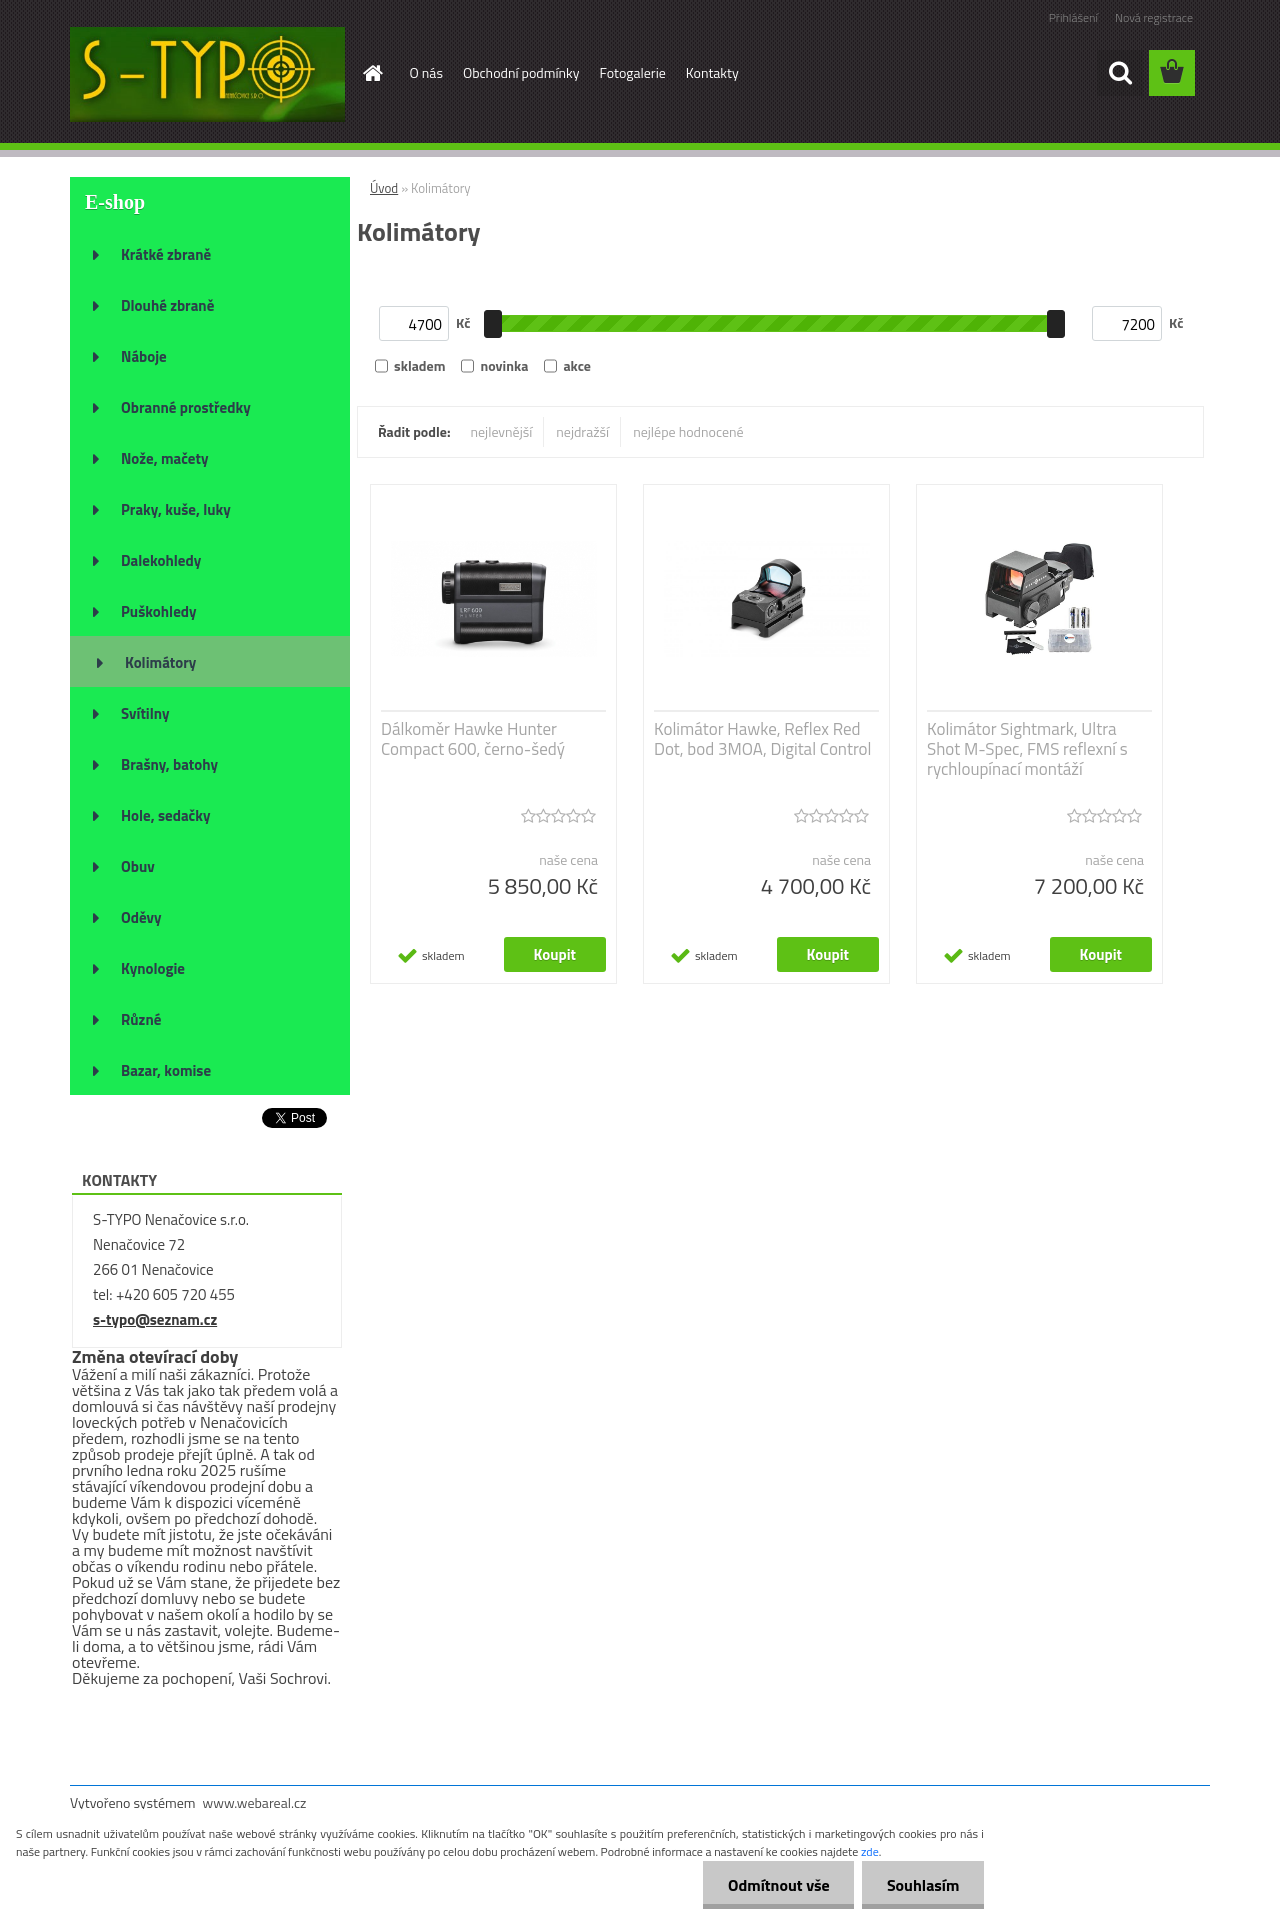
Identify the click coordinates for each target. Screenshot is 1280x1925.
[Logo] (207, 74)
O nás (426, 72)
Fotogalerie (633, 72)
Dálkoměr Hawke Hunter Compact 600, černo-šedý (473, 739)
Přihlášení (1073, 17)
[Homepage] (372, 73)
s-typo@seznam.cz (155, 1319)
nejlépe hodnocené (688, 431)
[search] (1120, 73)
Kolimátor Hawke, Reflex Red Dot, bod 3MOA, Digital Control (763, 739)
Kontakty (712, 72)
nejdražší (582, 431)
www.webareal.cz (255, 1802)
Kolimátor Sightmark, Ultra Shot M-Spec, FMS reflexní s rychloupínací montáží (1027, 749)
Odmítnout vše (778, 1885)
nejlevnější (502, 431)
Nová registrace (1154, 17)
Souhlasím (922, 1885)
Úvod (384, 188)
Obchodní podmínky (521, 72)
